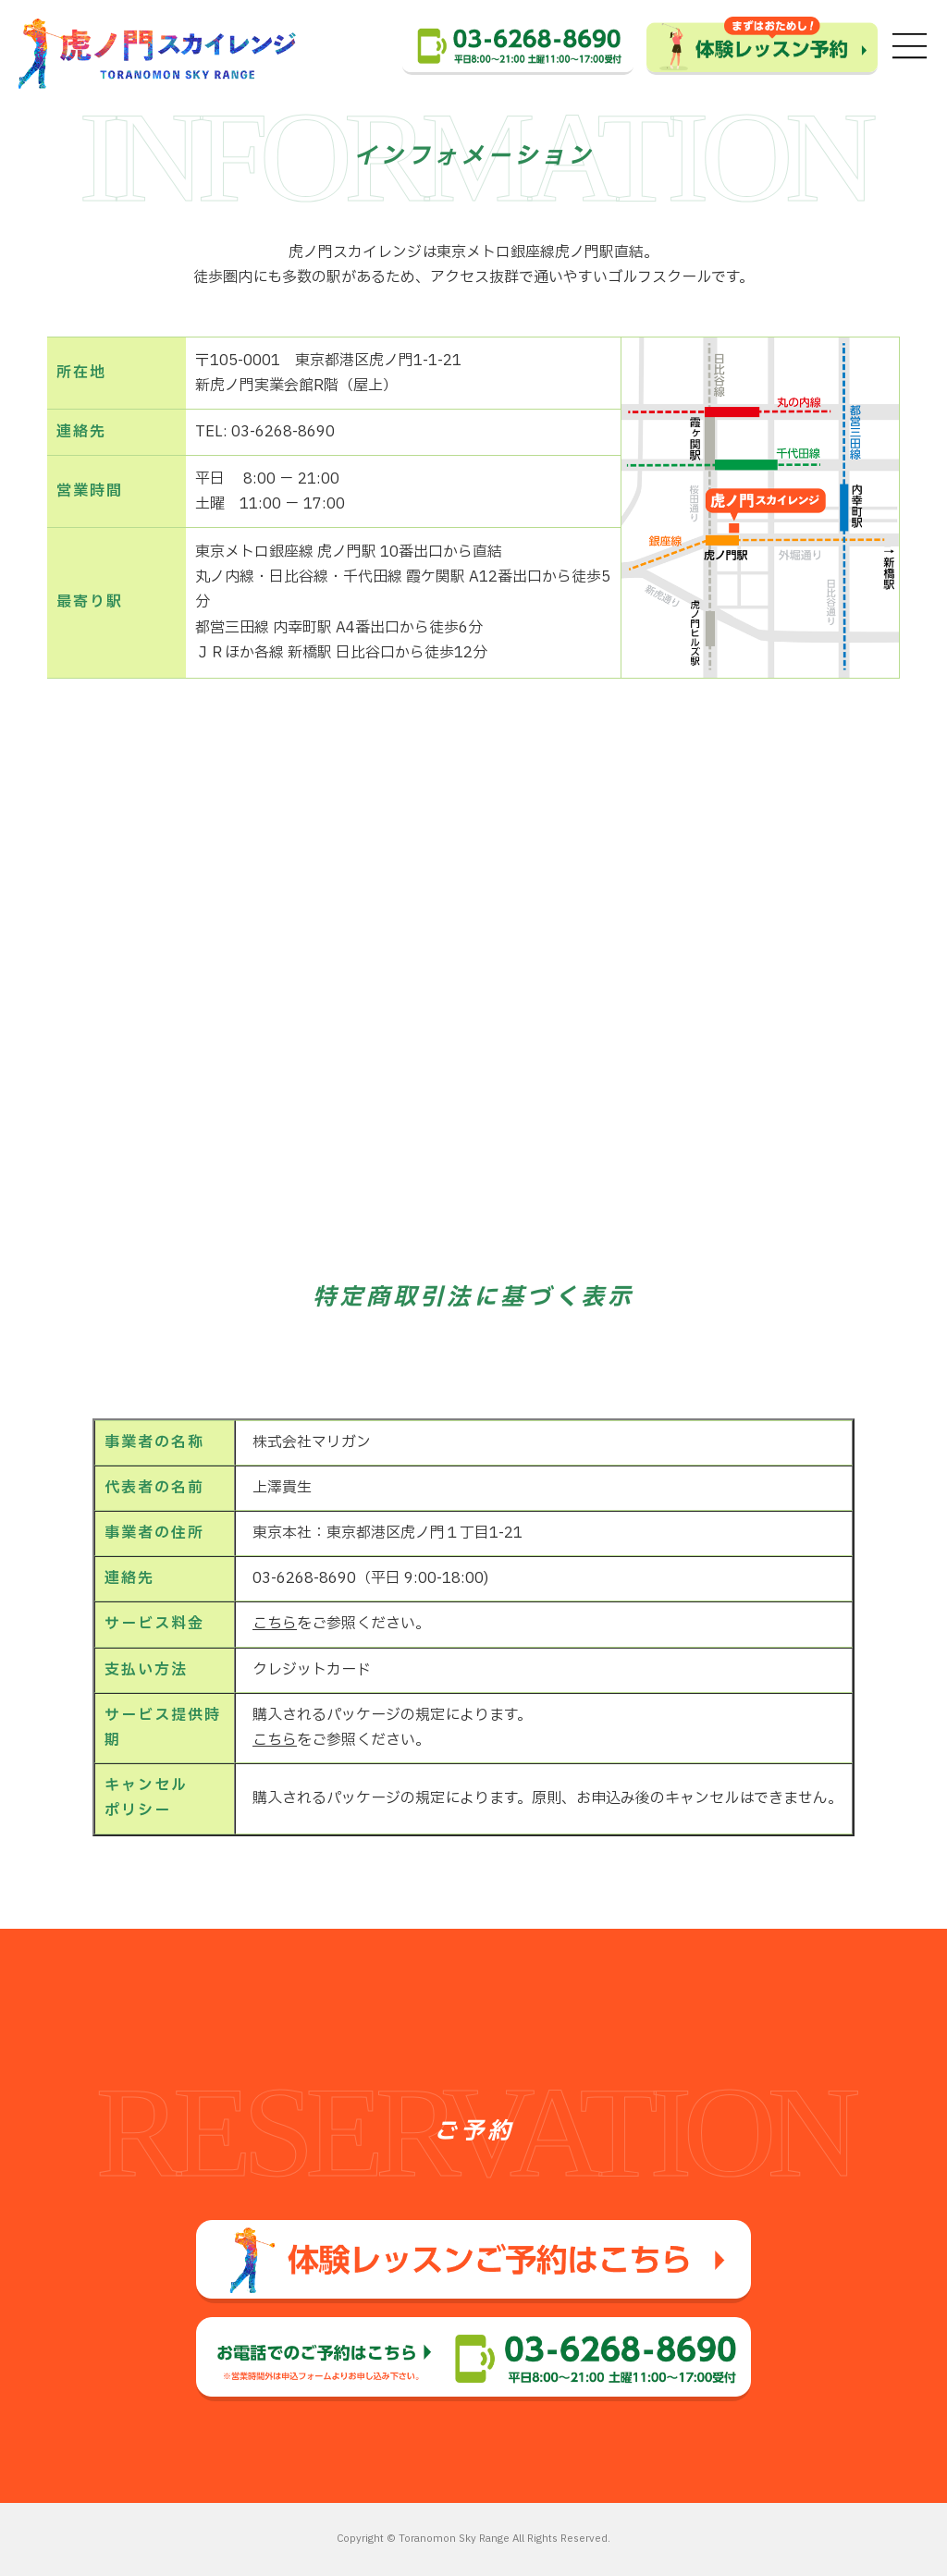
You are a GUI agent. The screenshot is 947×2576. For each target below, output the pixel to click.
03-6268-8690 (300, 1578)
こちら (274, 1624)
